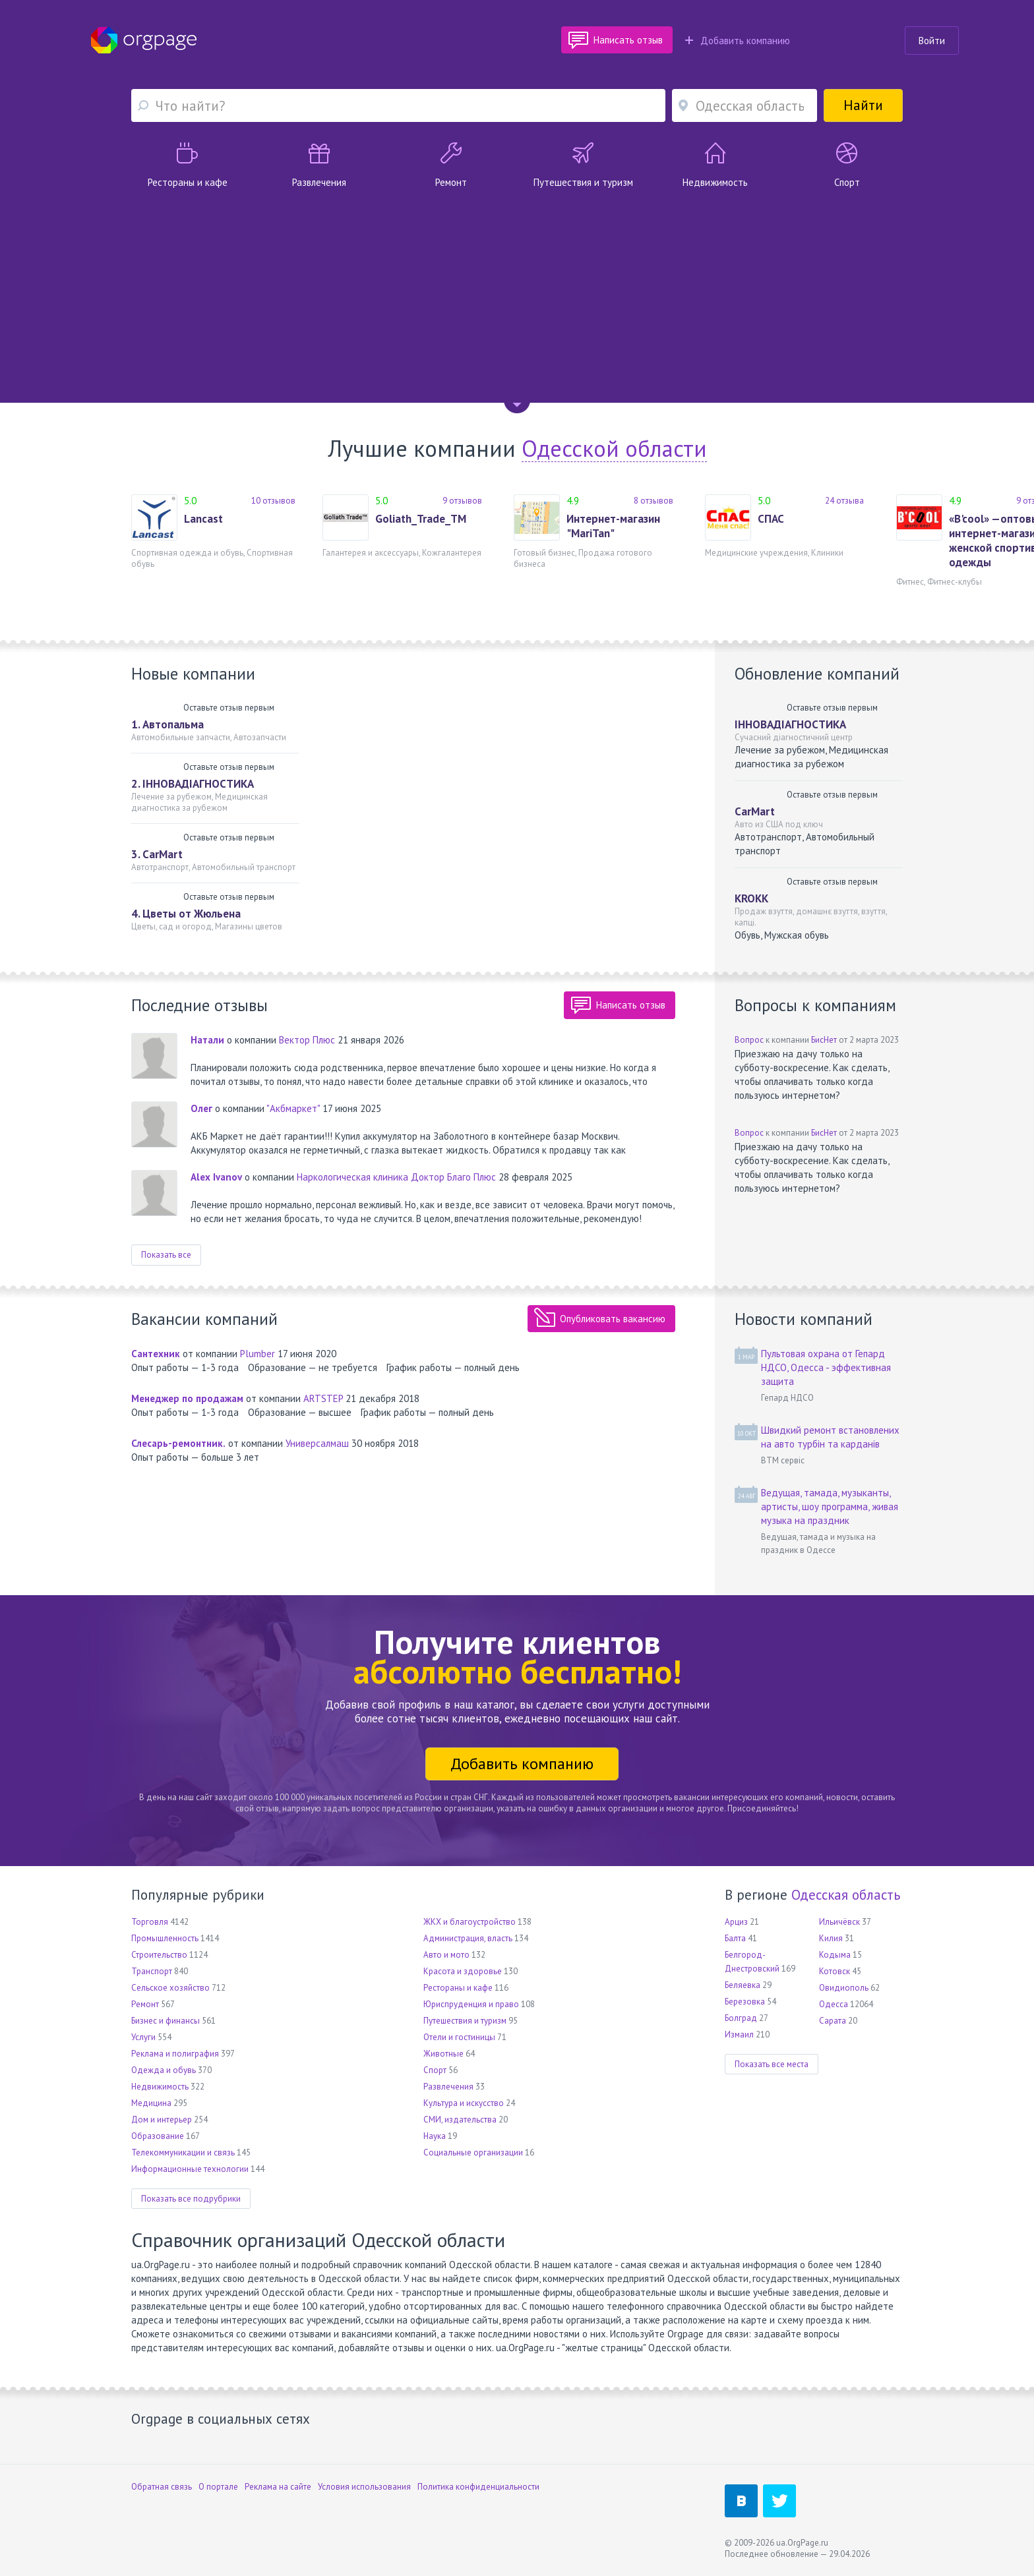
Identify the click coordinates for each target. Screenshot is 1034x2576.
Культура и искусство (463, 2103)
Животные (443, 2053)
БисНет (824, 1039)
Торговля (149, 1921)
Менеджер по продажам (187, 1398)
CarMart (755, 811)
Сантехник (155, 1353)
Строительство (159, 1954)
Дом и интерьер (161, 2119)
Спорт (434, 2070)
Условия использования (364, 2486)
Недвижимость (160, 2086)
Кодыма (835, 1954)
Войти (932, 40)
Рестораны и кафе (458, 1987)
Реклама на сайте (278, 2486)
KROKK (751, 898)
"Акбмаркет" (293, 1108)
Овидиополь (843, 1987)
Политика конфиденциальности (478, 2486)
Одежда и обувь (163, 2070)
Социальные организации (473, 2152)
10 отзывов (273, 500)
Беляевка (742, 1985)
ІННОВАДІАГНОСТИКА (790, 724)
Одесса (833, 2004)
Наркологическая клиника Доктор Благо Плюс (396, 1177)
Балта (735, 1938)
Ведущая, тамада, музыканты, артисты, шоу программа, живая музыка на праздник (829, 1506)
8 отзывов (653, 500)
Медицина (151, 2103)
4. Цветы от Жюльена (186, 913)
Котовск (834, 1971)
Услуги (143, 2037)
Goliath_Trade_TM (420, 519)
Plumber (257, 1353)
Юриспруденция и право (471, 2004)
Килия (831, 1938)
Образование (157, 2136)
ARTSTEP (323, 1398)
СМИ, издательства (460, 2119)
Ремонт (145, 2004)
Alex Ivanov (216, 1177)
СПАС (771, 519)
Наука (434, 2136)
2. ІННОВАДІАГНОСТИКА (192, 783)
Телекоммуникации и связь (183, 2152)
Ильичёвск (839, 1921)
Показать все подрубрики (191, 2198)
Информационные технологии (190, 2169)
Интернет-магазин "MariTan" (613, 526)
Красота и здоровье (462, 1971)
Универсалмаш (317, 1443)
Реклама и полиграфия (175, 2053)
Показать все (166, 1254)
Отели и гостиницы (459, 2037)
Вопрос (749, 1039)
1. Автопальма (167, 724)
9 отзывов (462, 500)
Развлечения (448, 2086)
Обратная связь (161, 2486)
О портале (218, 2486)
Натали (207, 1040)
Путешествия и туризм (464, 2020)
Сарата (832, 2020)
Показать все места (771, 2064)
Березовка (745, 2001)
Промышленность (164, 1938)
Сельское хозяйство (170, 1987)
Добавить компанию (737, 40)
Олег (201, 1108)
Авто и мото (446, 1954)
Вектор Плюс (307, 1040)
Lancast (203, 519)
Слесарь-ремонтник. (178, 1443)
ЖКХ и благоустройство (469, 1921)
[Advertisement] (517, 288)
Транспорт (151, 1971)
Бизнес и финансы (165, 2020)
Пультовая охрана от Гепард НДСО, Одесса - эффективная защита (826, 1367)
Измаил (739, 2034)
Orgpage (144, 40)
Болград (741, 2018)
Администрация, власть (467, 1938)
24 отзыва (844, 500)
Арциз (736, 1921)
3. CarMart (157, 854)
